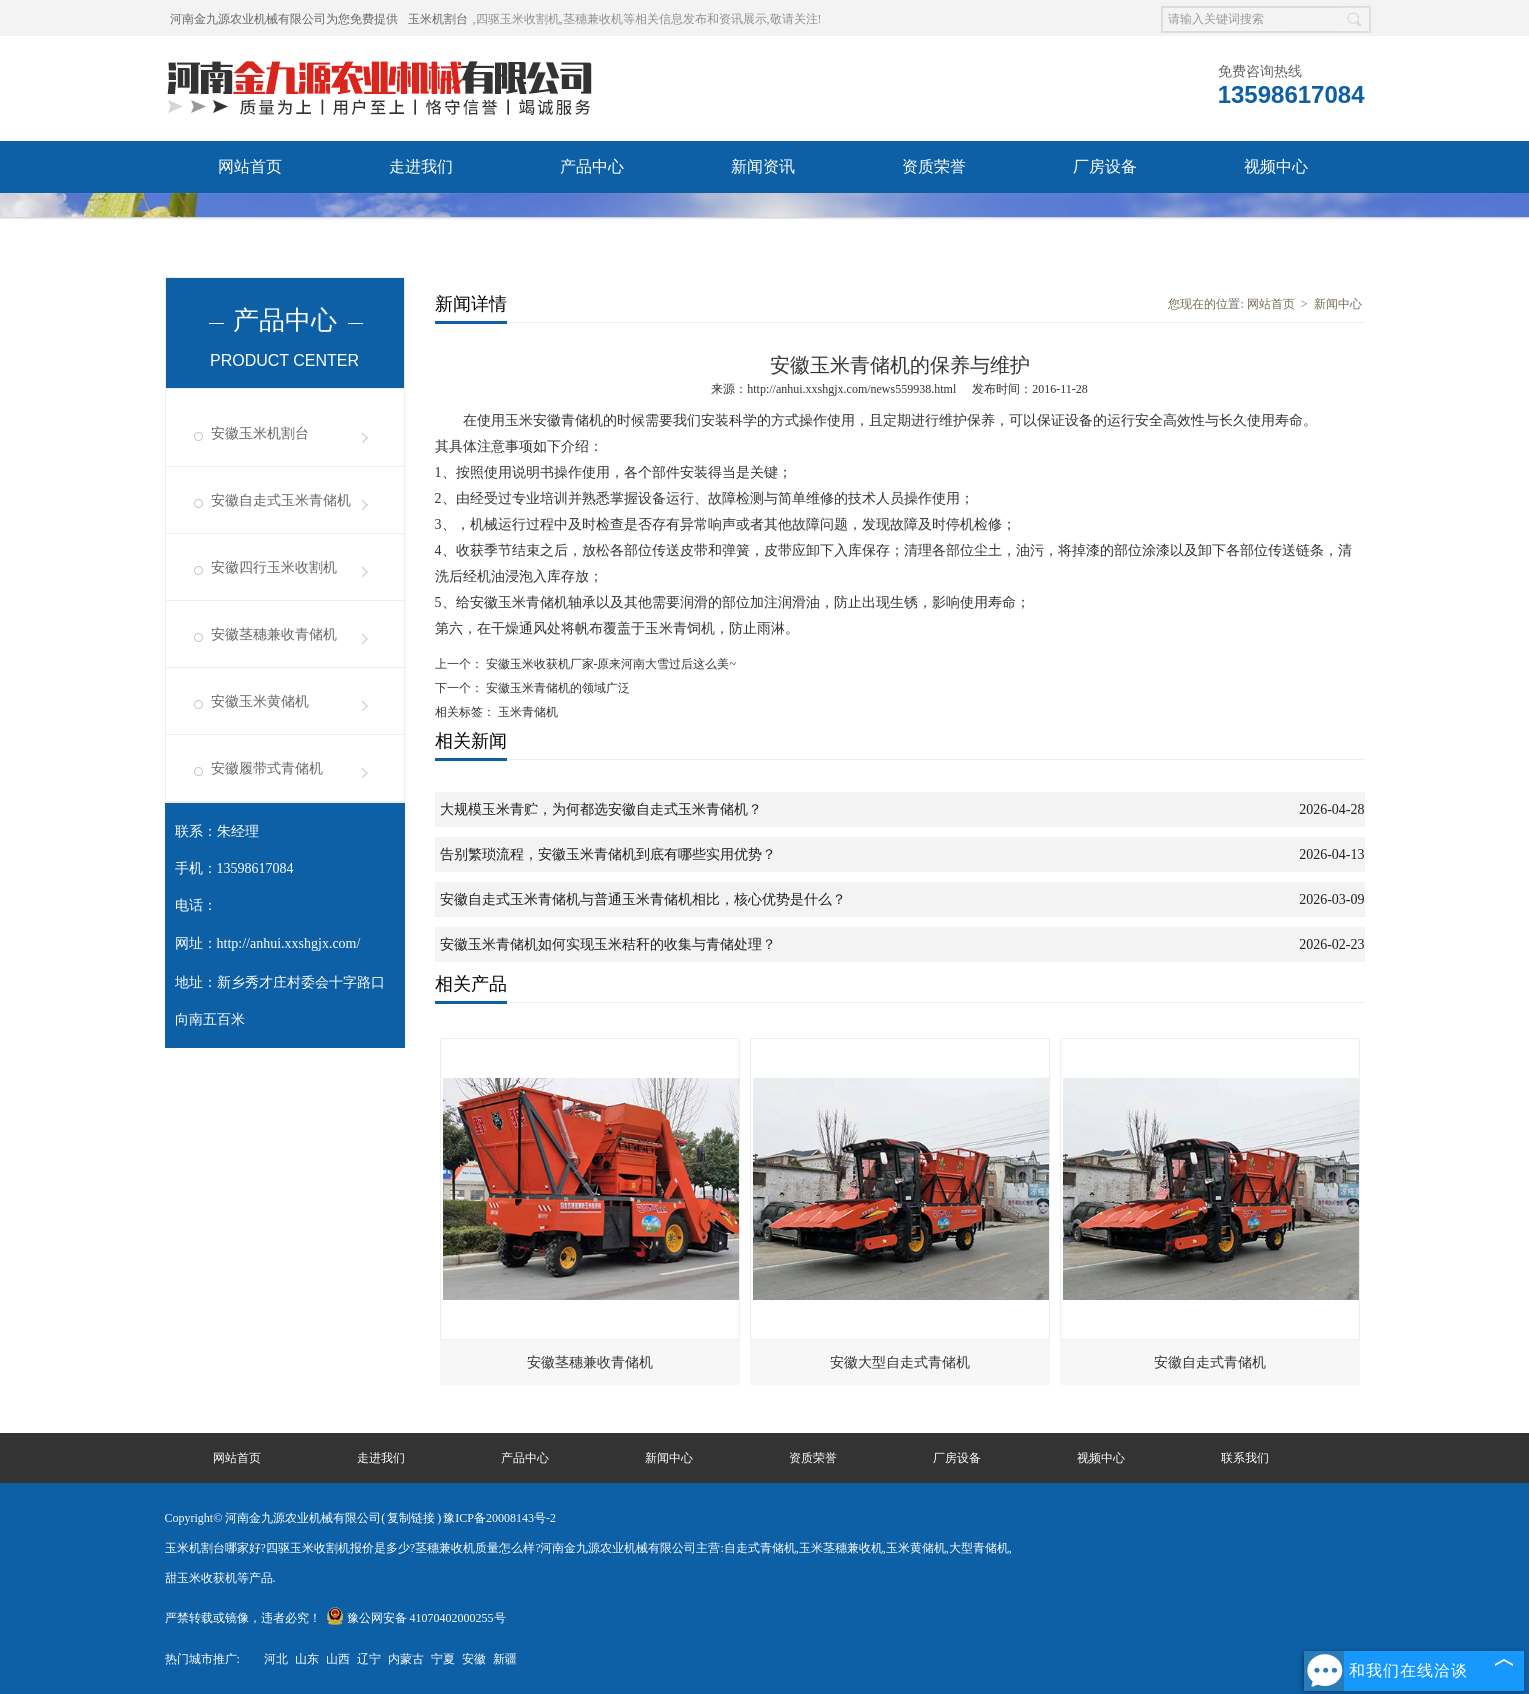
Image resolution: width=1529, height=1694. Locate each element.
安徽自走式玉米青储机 (281, 500)
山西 (338, 1659)
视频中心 (1276, 166)
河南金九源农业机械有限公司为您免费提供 (284, 19)
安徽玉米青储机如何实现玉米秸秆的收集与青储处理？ (608, 944)
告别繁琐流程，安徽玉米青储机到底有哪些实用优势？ (608, 854)
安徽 (474, 1659)
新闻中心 (1338, 304)
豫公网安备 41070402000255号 (416, 1618)
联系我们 (421, 218)
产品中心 (592, 166)
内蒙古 (406, 1659)
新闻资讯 (763, 166)
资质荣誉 (934, 166)
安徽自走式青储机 (1210, 1362)
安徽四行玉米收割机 (274, 567)
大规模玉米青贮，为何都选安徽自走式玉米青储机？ (601, 809)
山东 (307, 1659)
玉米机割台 (438, 19)
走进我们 (421, 166)
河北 (276, 1659)
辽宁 (369, 1659)
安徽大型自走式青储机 (900, 1362)
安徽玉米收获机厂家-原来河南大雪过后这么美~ (610, 664)
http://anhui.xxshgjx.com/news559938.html (851, 389)
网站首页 (250, 166)
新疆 (505, 1659)
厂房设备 (1105, 166)
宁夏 (443, 1659)
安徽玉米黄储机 (260, 701)
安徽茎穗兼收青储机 (274, 634)
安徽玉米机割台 (260, 433)
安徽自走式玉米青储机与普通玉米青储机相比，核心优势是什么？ (643, 899)
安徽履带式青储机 (267, 768)
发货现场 (250, 218)
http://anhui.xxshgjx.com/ (289, 943)
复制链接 (411, 1518)
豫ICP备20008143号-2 (499, 1518)
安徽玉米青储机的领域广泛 (556, 688)
